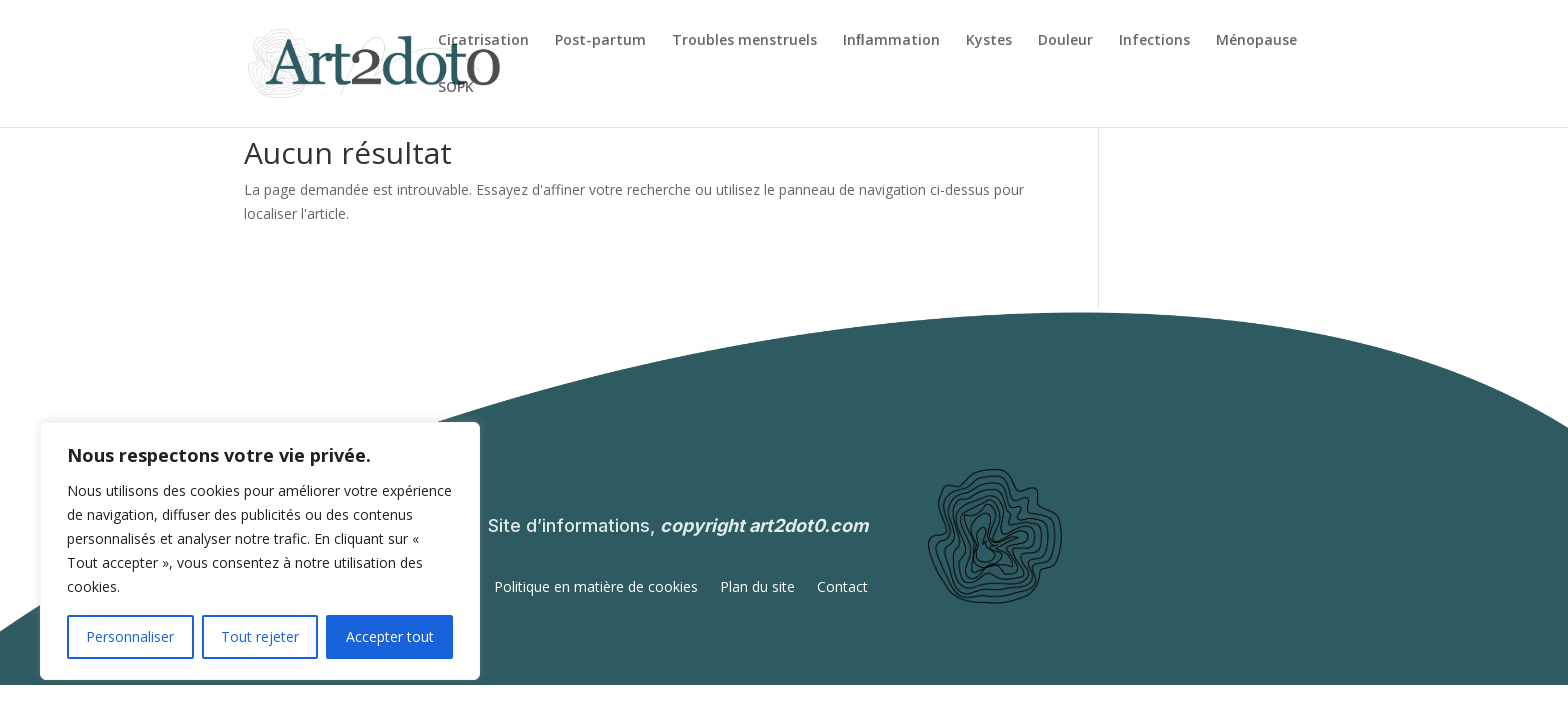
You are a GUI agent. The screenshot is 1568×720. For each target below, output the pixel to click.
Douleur (1065, 41)
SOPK (456, 88)
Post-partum (600, 41)
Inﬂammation (891, 41)
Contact (842, 588)
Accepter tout (390, 636)
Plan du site (757, 588)
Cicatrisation (483, 41)
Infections (1154, 41)
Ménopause (1256, 41)
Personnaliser (130, 636)
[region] (260, 551)
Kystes (989, 41)
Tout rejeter (260, 636)
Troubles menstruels (744, 41)
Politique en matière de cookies (596, 588)
